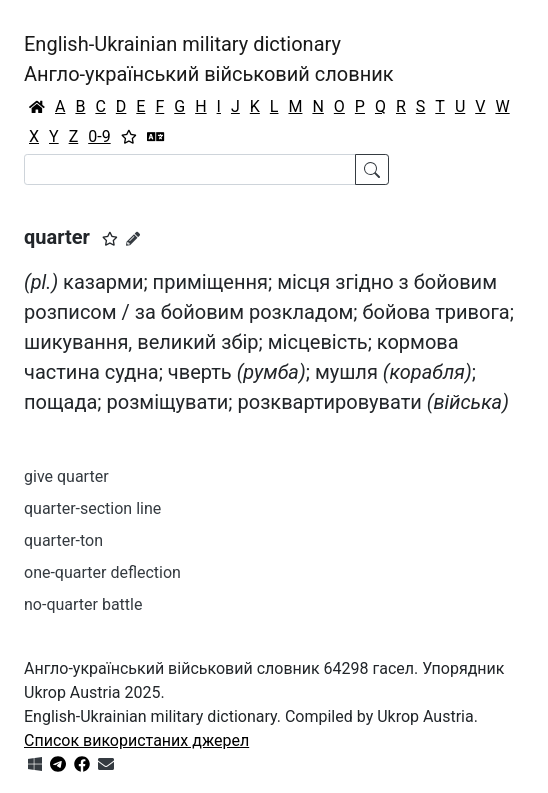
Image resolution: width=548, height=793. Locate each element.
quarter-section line (92, 508)
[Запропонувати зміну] (133, 239)
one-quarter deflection (102, 572)
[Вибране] (129, 137)
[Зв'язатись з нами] (106, 764)
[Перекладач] (156, 137)
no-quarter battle (83, 604)
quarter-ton (63, 540)
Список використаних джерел (136, 740)
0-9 (99, 136)
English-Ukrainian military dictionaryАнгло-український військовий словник (209, 59)
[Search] (190, 169)
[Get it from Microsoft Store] (35, 764)
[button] (110, 239)
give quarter (66, 476)
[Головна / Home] (37, 107)
